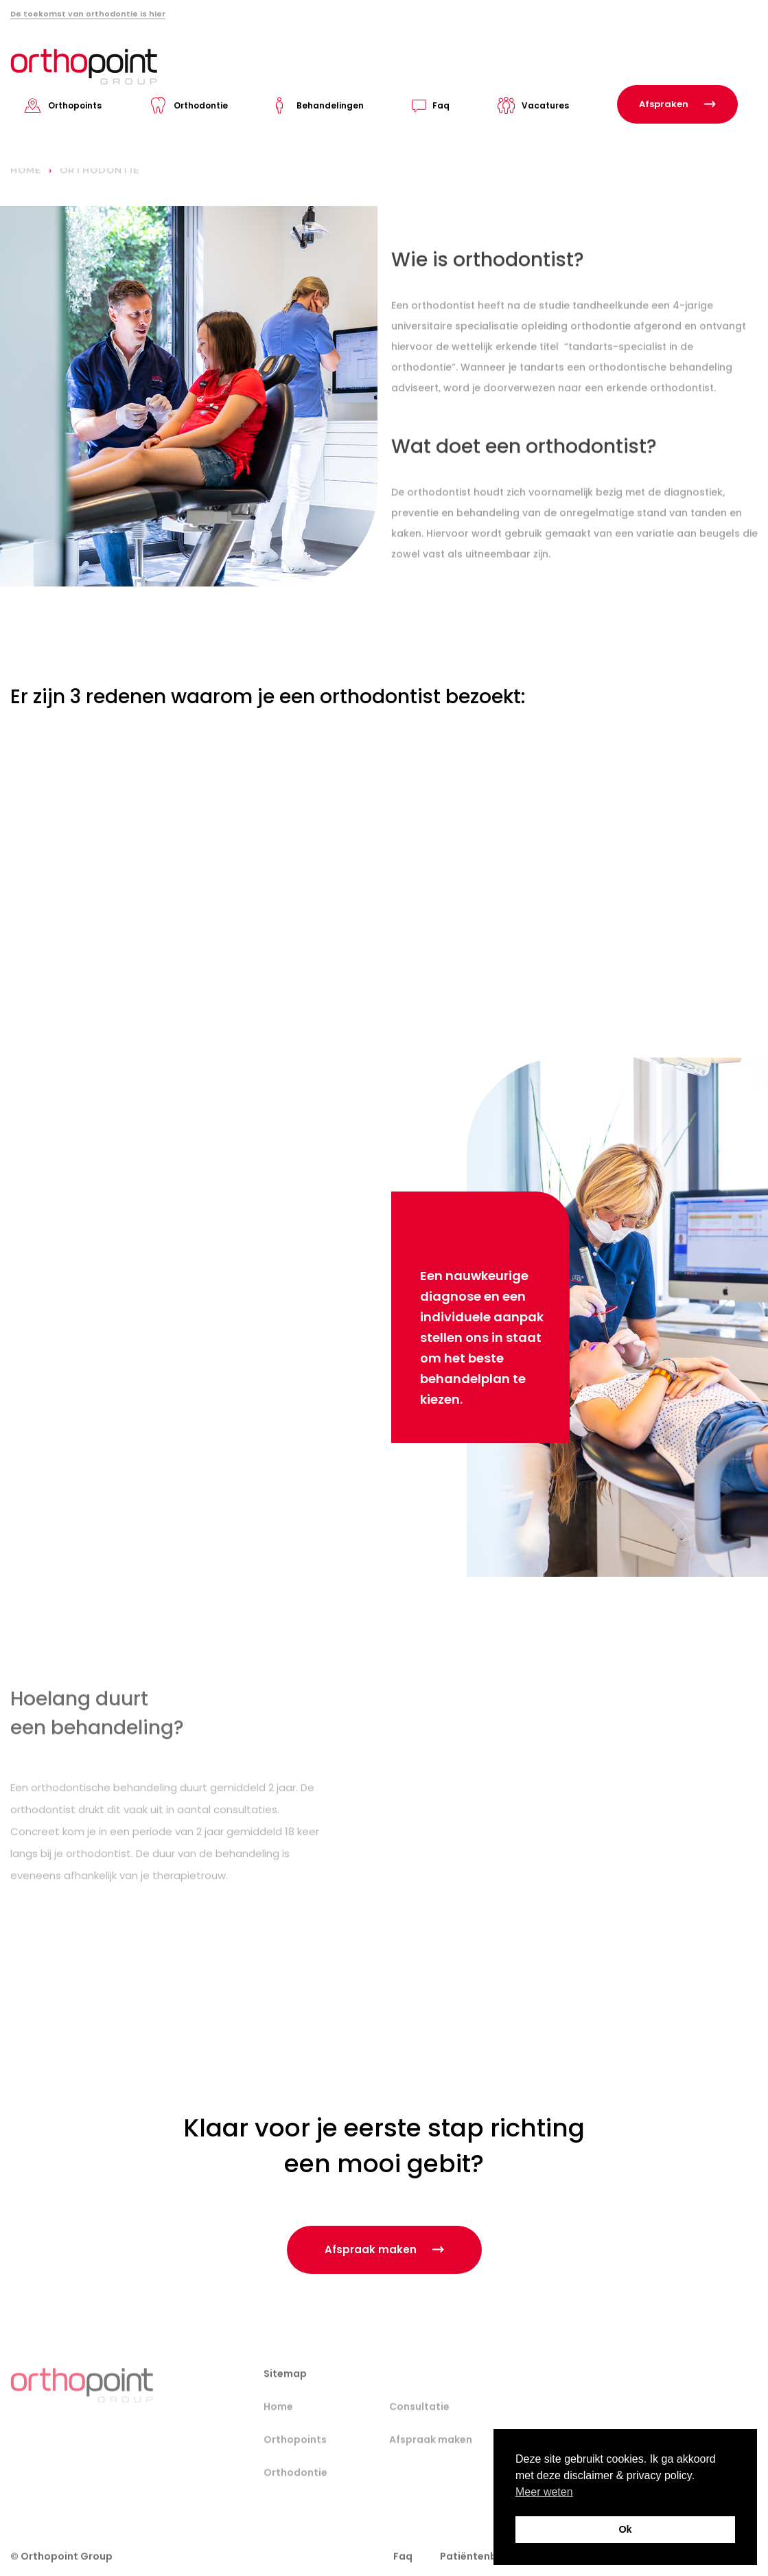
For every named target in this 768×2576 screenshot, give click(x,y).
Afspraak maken (430, 2456)
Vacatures (545, 105)
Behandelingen (330, 105)
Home (278, 2423)
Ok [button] (624, 2529)
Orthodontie (201, 105)
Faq (441, 105)
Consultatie (419, 2423)
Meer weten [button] (544, 2492)
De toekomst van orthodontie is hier (87, 14)
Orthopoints (75, 105)
